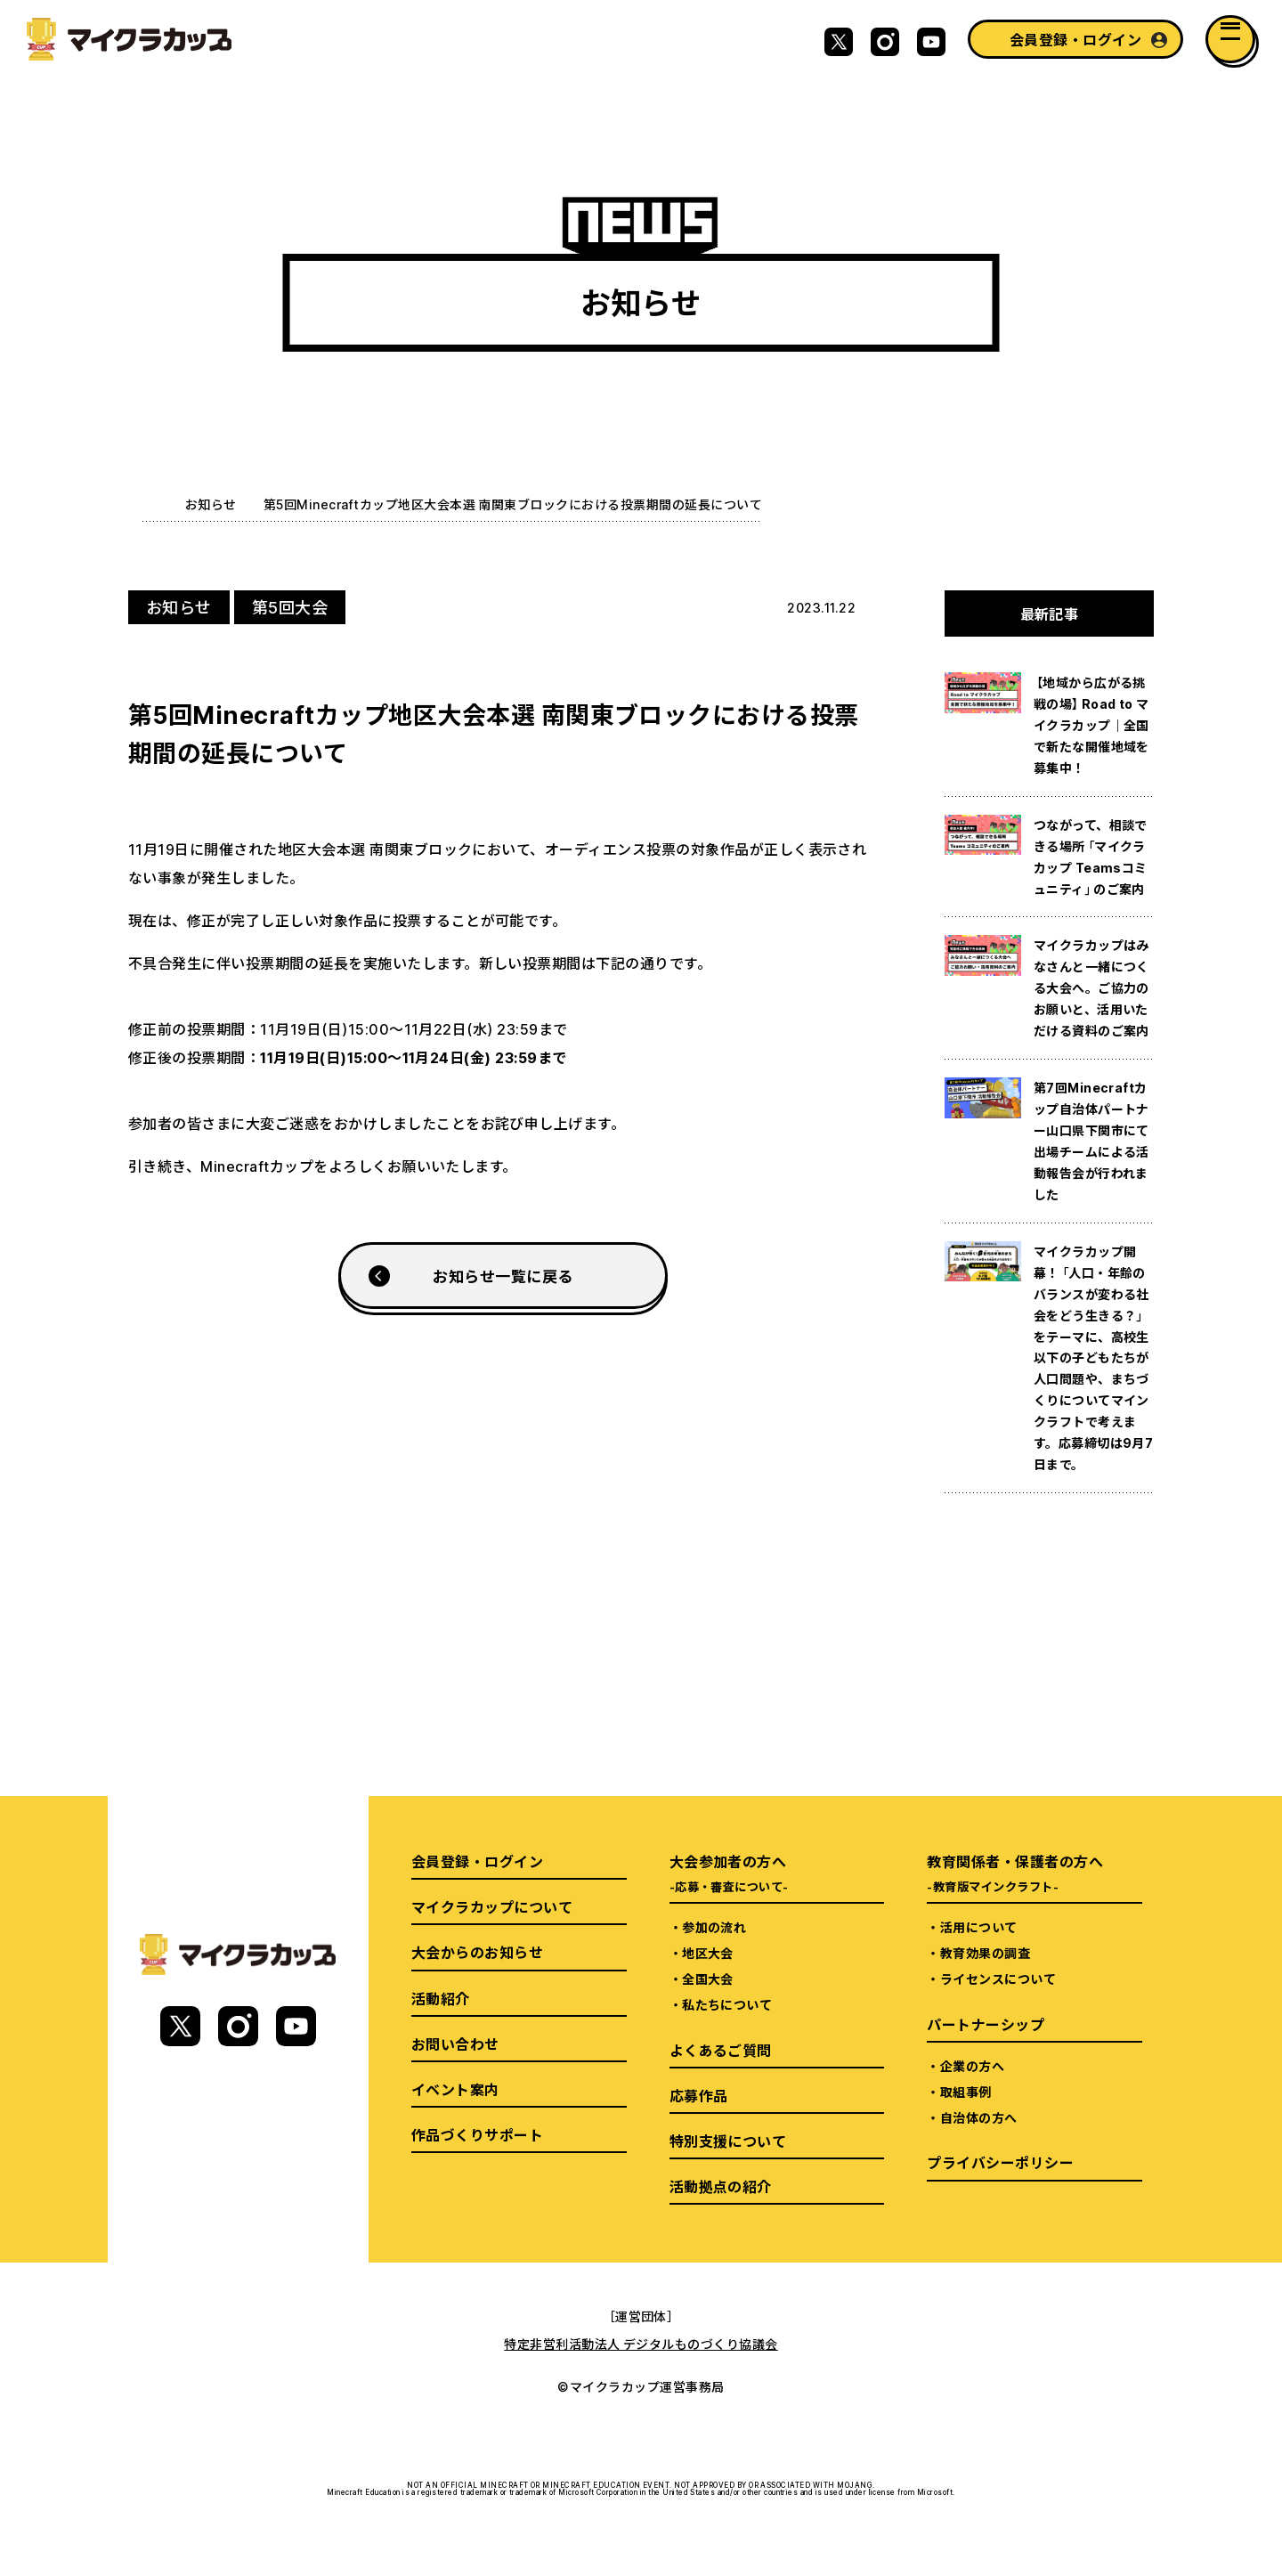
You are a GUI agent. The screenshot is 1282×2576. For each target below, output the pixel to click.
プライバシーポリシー (1000, 2162)
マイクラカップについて (491, 1906)
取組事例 (966, 2092)
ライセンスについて (998, 1978)
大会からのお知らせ (477, 1951)
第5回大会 (290, 607)
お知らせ (211, 504)
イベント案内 (455, 2089)
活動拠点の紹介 (720, 2186)
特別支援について (728, 2140)
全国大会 (708, 1978)
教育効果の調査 (985, 1953)
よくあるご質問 (720, 2049)
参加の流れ (714, 1927)
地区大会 (708, 1953)
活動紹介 (440, 1998)
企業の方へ (972, 2066)
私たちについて (727, 2004)
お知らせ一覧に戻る (502, 1275)
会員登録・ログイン (1075, 39)
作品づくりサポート (477, 2134)
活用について (979, 1927)
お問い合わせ (455, 2043)
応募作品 (698, 2095)
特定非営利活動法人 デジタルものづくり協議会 (641, 2344)
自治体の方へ (979, 2117)
